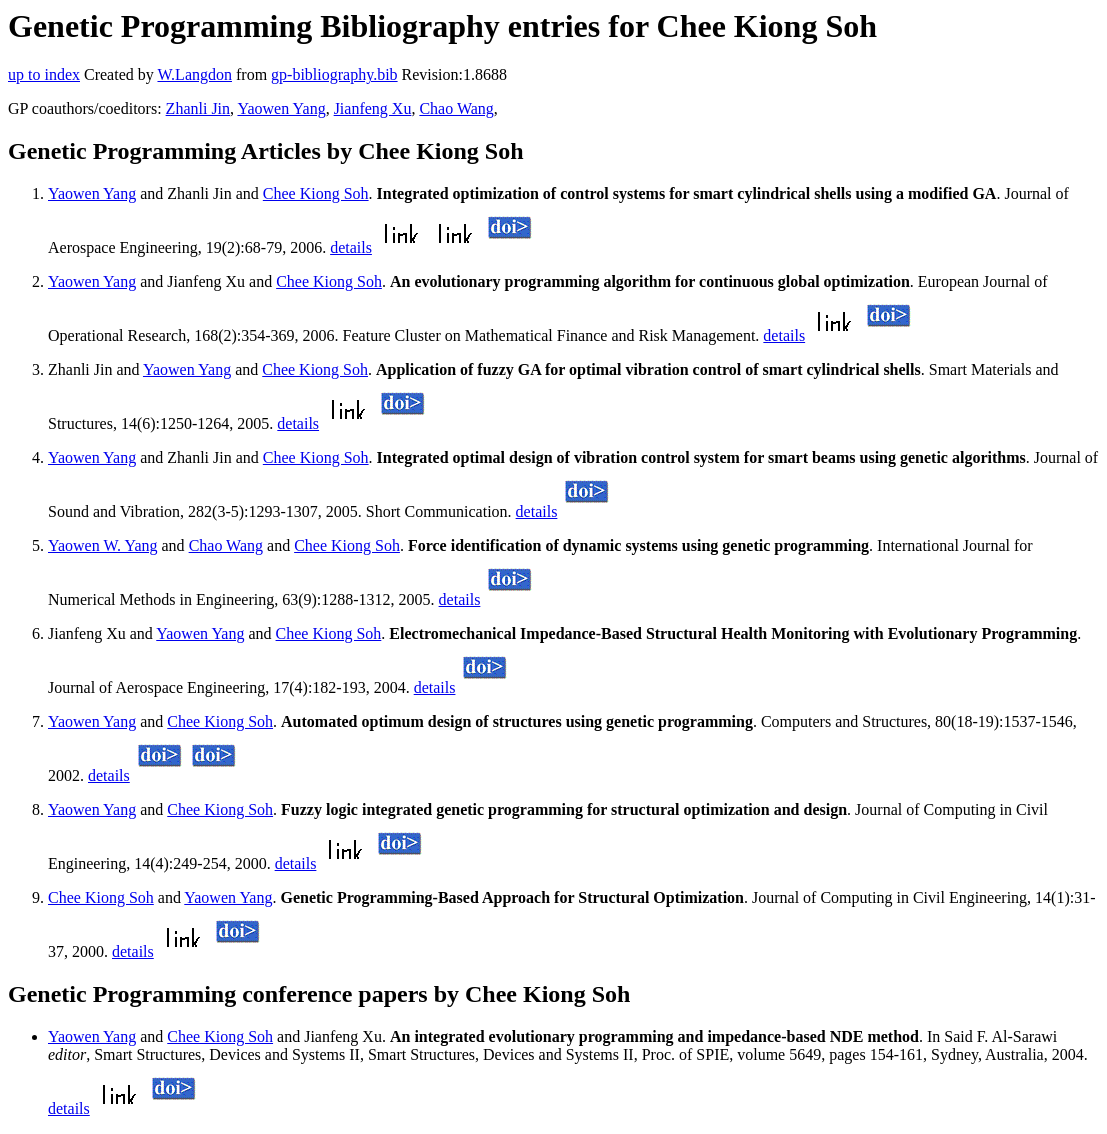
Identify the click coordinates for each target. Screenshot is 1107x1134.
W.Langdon (194, 74)
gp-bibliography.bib (334, 74)
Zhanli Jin (198, 108)
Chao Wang (456, 108)
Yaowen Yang (281, 108)
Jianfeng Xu (373, 108)
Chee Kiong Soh (316, 193)
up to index (44, 74)
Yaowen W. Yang (103, 545)
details (351, 247)
